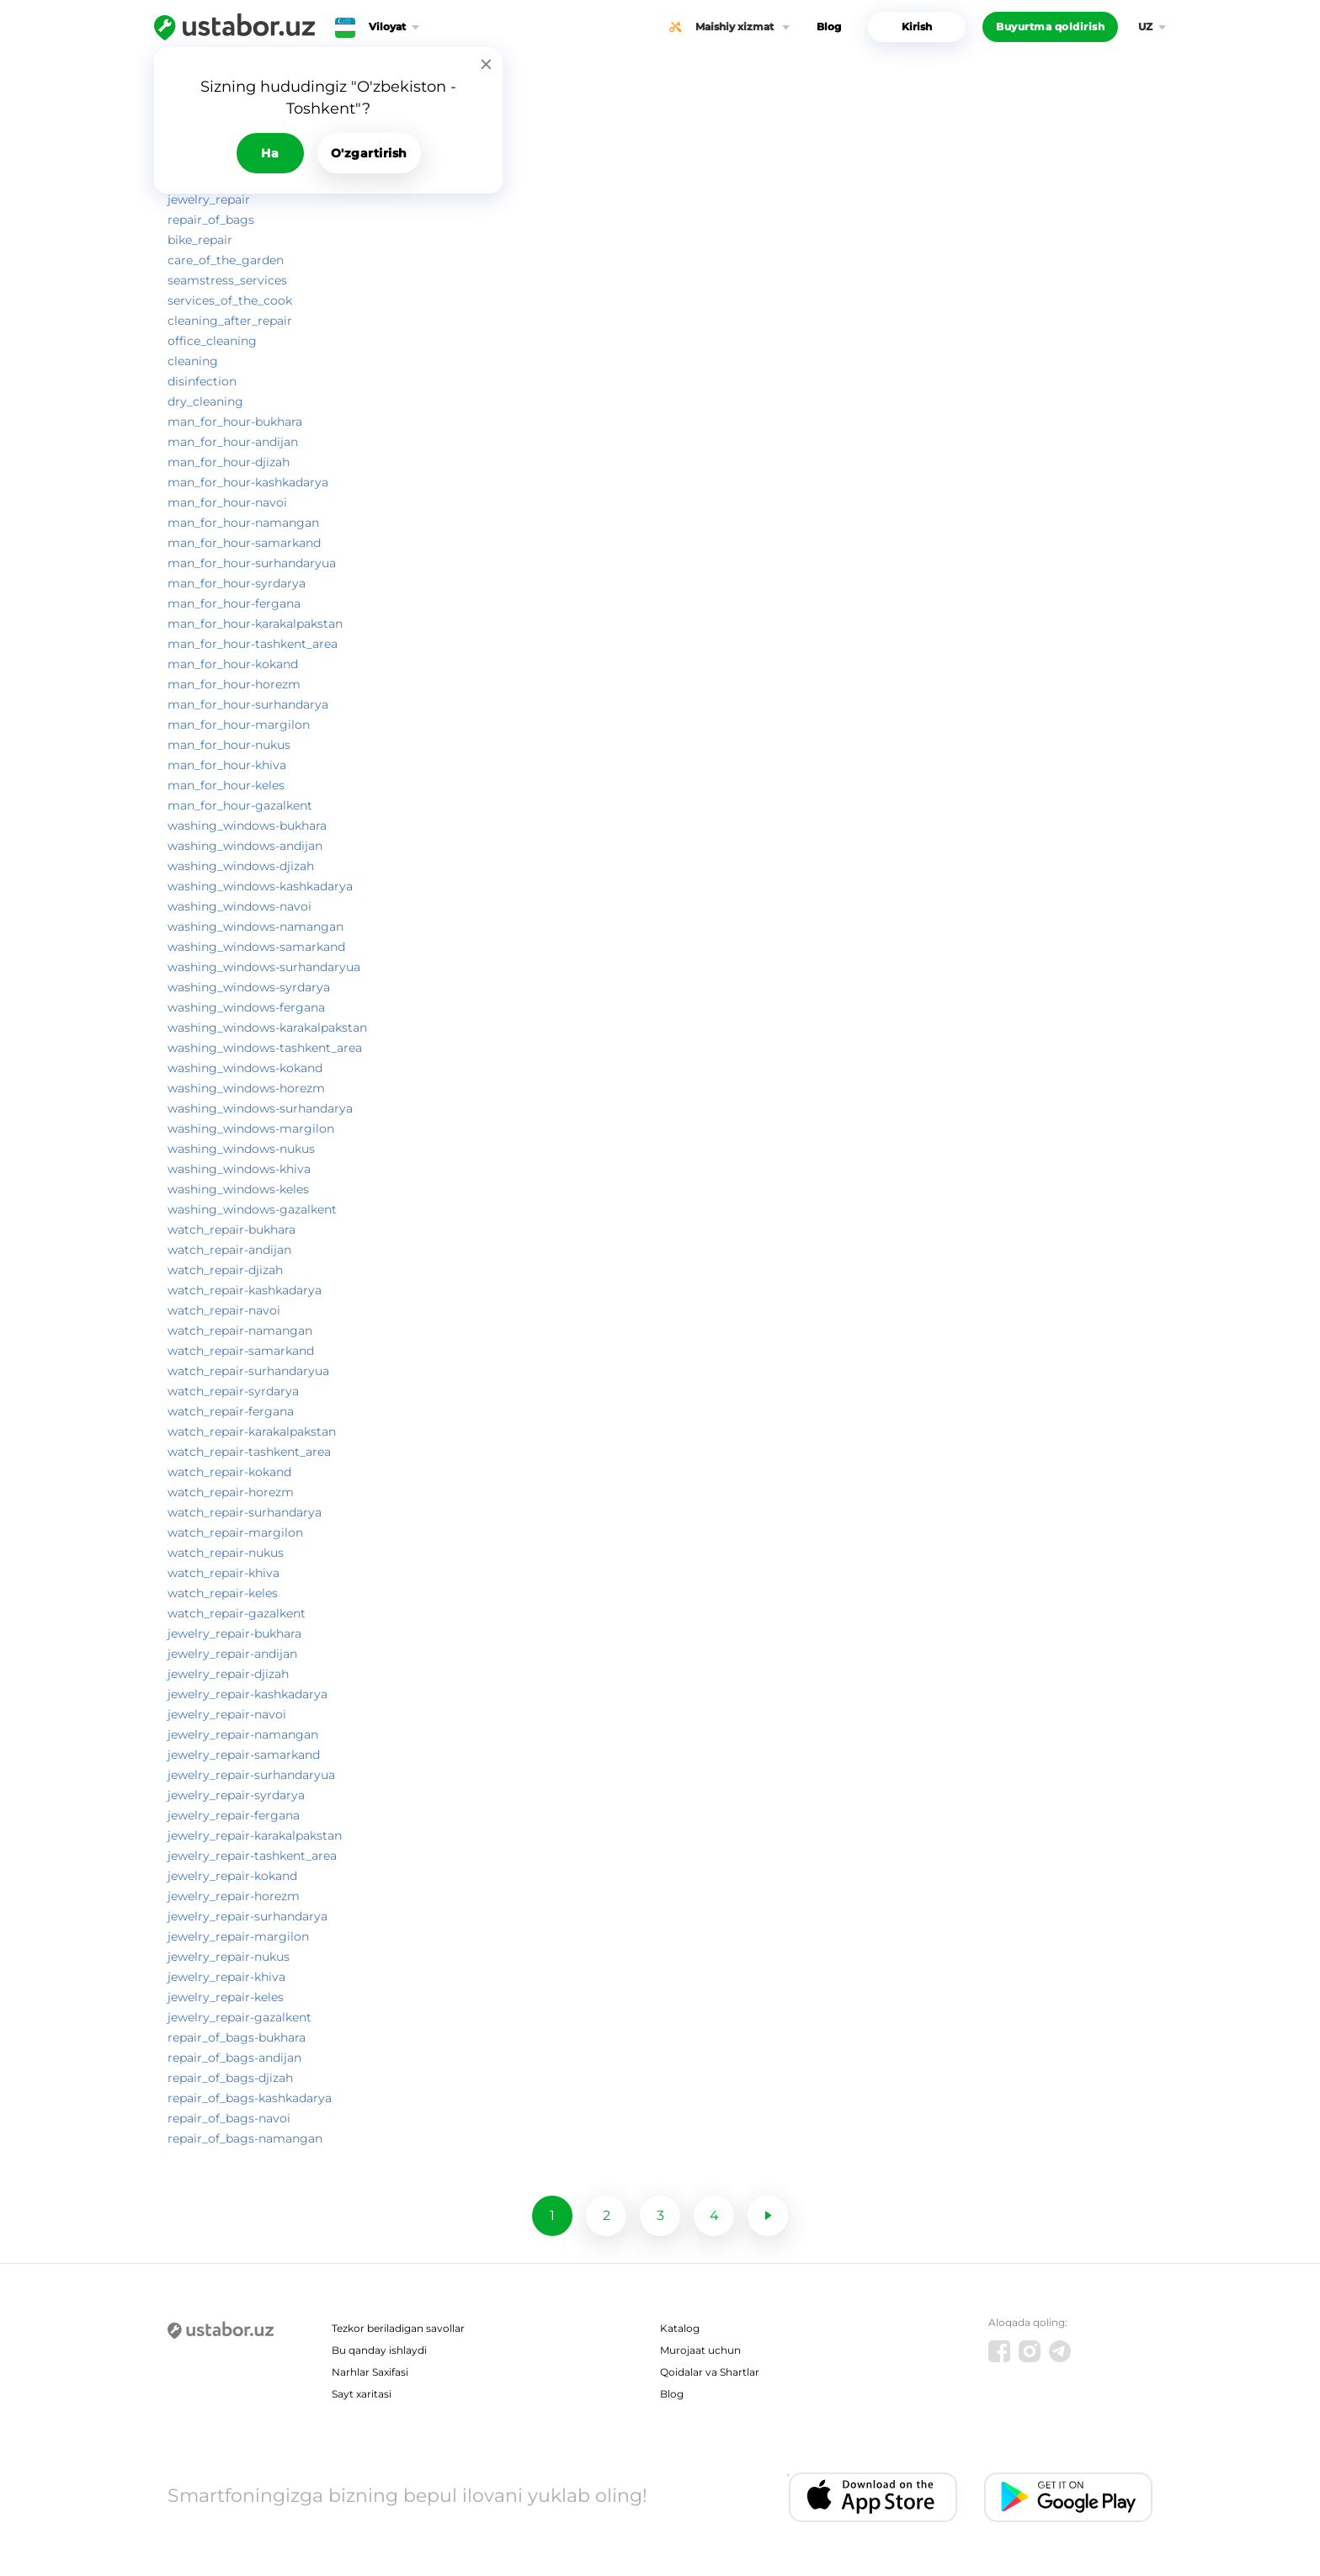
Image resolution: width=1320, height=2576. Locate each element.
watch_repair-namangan (240, 1330)
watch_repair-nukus (226, 1552)
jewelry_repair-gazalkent (239, 2017)
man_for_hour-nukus (229, 744)
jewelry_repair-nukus (229, 1956)
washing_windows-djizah (241, 866)
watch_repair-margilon (235, 1532)
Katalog (680, 2328)
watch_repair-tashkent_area (249, 1451)
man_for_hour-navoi (227, 502)
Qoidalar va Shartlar (709, 2372)
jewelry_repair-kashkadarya (247, 1694)
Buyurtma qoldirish (1050, 26)
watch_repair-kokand (229, 1471)
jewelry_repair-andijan (232, 1653)
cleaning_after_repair (230, 320)
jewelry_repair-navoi (227, 1714)
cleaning (193, 361)
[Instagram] (1030, 2351)
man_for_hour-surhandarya (248, 704)
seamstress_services (227, 280)
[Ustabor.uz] (234, 27)
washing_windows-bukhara (247, 825)
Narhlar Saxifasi (370, 2372)
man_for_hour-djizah (229, 462)
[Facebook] (999, 2351)
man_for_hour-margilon (239, 724)
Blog (829, 26)
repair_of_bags (211, 219)
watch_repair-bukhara (231, 1229)
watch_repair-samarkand (241, 1350)
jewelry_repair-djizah (228, 1673)
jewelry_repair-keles (226, 1997)
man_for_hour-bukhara (235, 421)
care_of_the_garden (226, 260)
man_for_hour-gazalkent (240, 805)
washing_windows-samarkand (256, 946)
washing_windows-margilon (251, 1128)
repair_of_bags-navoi (229, 2118)
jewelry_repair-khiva (226, 1976)
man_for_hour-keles (226, 785)
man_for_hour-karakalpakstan (255, 623)
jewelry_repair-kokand (232, 1875)
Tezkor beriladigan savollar (398, 2328)
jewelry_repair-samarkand (244, 1754)
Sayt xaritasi (361, 2393)
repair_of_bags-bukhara (237, 2037)
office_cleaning (212, 340)
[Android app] (1068, 2497)
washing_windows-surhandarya (260, 1108)
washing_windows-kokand (245, 1068)
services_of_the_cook (230, 300)
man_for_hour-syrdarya (237, 583)
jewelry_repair (209, 199)
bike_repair (200, 239)
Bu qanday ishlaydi (379, 2350)
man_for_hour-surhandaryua (252, 563)
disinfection (202, 381)
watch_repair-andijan (229, 1249)
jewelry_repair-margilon (238, 1936)
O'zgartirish (369, 153)
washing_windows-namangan (255, 926)
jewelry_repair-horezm (234, 1896)
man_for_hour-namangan (243, 522)
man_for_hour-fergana (234, 603)
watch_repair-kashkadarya (245, 1290)
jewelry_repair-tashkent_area (252, 1855)
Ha (270, 153)
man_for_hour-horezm (234, 684)
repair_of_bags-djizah (230, 2077)
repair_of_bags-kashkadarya (250, 2098)
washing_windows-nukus (241, 1148)
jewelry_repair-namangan (243, 1734)
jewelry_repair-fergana (234, 1815)
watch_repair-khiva (223, 1572)
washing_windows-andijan (245, 845)
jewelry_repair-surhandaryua (251, 1774)
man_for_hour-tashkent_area (253, 643)
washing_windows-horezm (246, 1088)
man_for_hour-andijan (233, 441)
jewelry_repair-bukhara (234, 1633)
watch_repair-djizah (225, 1269)
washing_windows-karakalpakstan (267, 1027)
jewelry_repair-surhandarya (247, 1916)
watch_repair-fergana (231, 1411)
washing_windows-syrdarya (249, 987)
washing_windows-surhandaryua (264, 967)
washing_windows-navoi (239, 906)
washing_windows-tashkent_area (265, 1047)
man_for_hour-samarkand (244, 542)
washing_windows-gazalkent (252, 1209)
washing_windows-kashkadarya (260, 886)
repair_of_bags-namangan (245, 2138)
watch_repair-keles (223, 1593)
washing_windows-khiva (239, 1168)
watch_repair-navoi (224, 1310)
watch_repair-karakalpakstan (252, 1431)
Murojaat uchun (700, 2350)
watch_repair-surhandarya (245, 1512)
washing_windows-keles (238, 1189)
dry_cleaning (205, 401)
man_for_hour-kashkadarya (248, 482)
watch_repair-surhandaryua (248, 1370)
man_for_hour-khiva (227, 765)
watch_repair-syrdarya (233, 1391)
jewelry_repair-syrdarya (236, 1795)
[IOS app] (873, 2497)
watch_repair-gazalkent (237, 1613)
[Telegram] (1060, 2351)
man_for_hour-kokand (233, 664)
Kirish (917, 26)
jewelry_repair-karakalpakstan (255, 1835)
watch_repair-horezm (231, 1492)
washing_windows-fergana (246, 1007)
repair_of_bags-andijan (234, 2057)
